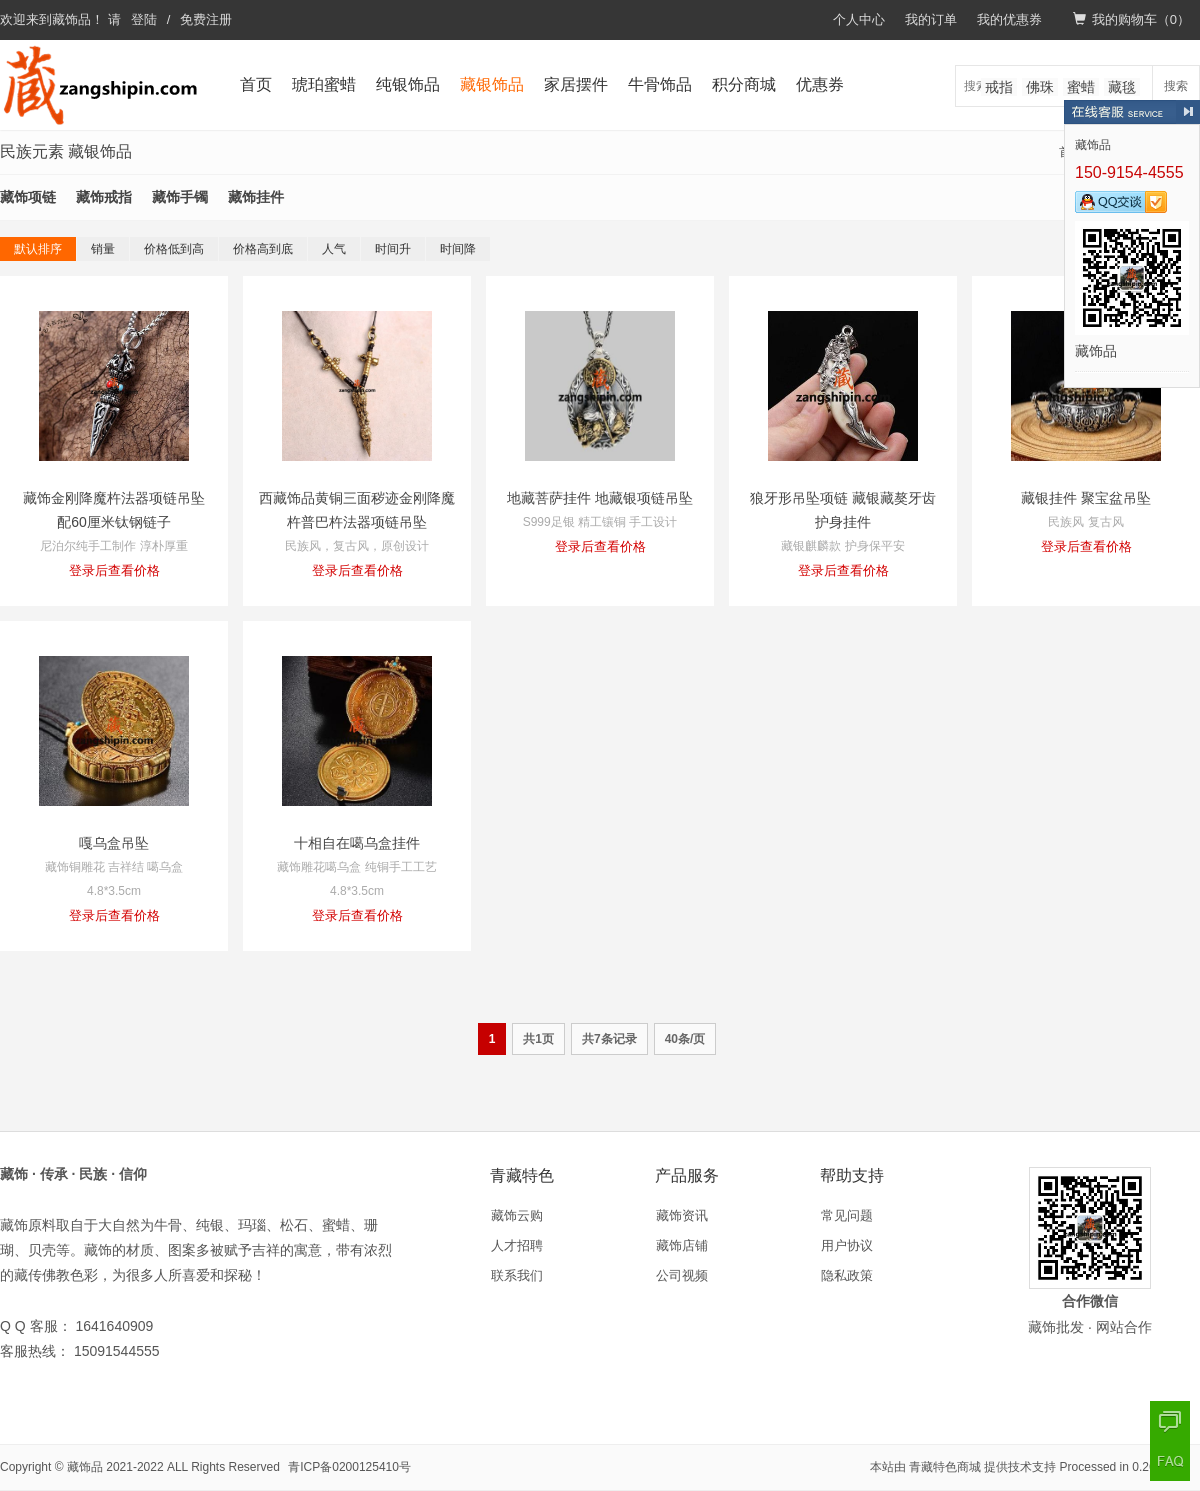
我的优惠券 (1009, 19)
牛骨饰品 (660, 84)
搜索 (1176, 86)
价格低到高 (174, 249)
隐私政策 (847, 1275)
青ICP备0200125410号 (349, 1467)
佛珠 (1040, 87)
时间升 (393, 249)
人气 (334, 249)
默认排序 (38, 249)
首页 (256, 84)
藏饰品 (71, 19)
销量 (103, 249)
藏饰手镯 (180, 197)
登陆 (144, 19)
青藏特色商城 (945, 1467)
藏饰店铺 (682, 1245)
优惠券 (820, 84)
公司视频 (682, 1275)
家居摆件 (576, 84)
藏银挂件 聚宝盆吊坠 (1086, 498)
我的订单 (931, 19)
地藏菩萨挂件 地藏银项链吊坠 (600, 498)
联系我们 (517, 1275)
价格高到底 (263, 249)
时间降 (458, 249)
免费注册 (206, 19)
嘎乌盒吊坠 (114, 843)
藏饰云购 (517, 1215)
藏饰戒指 (104, 197)
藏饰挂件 (256, 197)
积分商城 (744, 84)
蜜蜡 (1081, 87)
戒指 (999, 87)
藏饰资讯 (682, 1215)
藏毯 (1122, 87)
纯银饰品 (408, 84)
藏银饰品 (492, 84)
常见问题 (847, 1215)
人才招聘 (517, 1245)
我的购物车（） (1131, 19)
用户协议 (847, 1245)
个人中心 (859, 19)
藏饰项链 (28, 197)
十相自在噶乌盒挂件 (357, 843)
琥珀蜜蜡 (324, 84)
